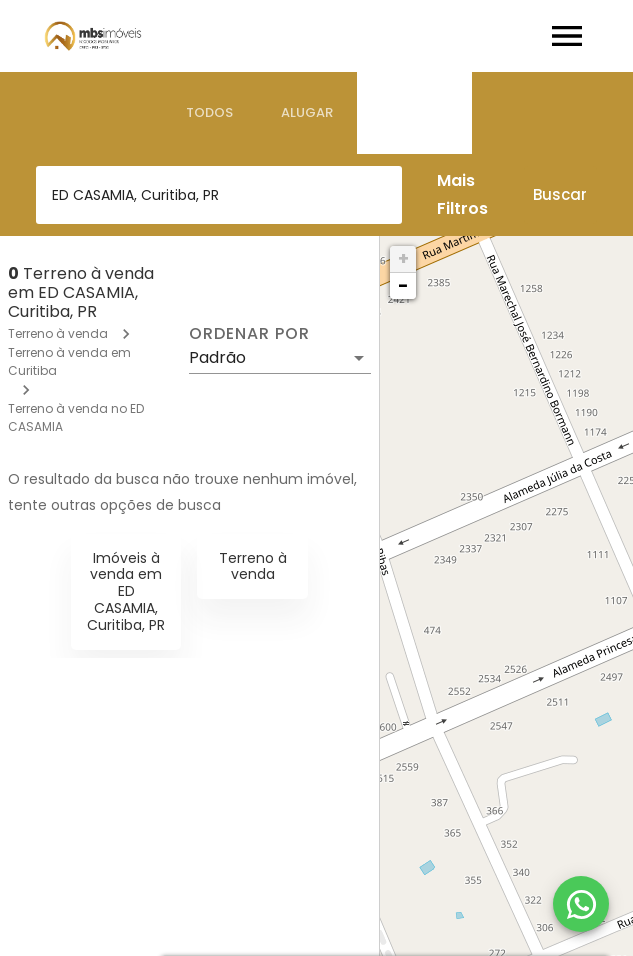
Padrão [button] (217, 357)
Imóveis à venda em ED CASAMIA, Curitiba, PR (126, 591)
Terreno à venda (58, 333)
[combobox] (219, 195)
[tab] (209, 113)
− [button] (403, 285)
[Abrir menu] (567, 36)
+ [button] (403, 258)
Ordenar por (249, 334)
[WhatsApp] (581, 904)
